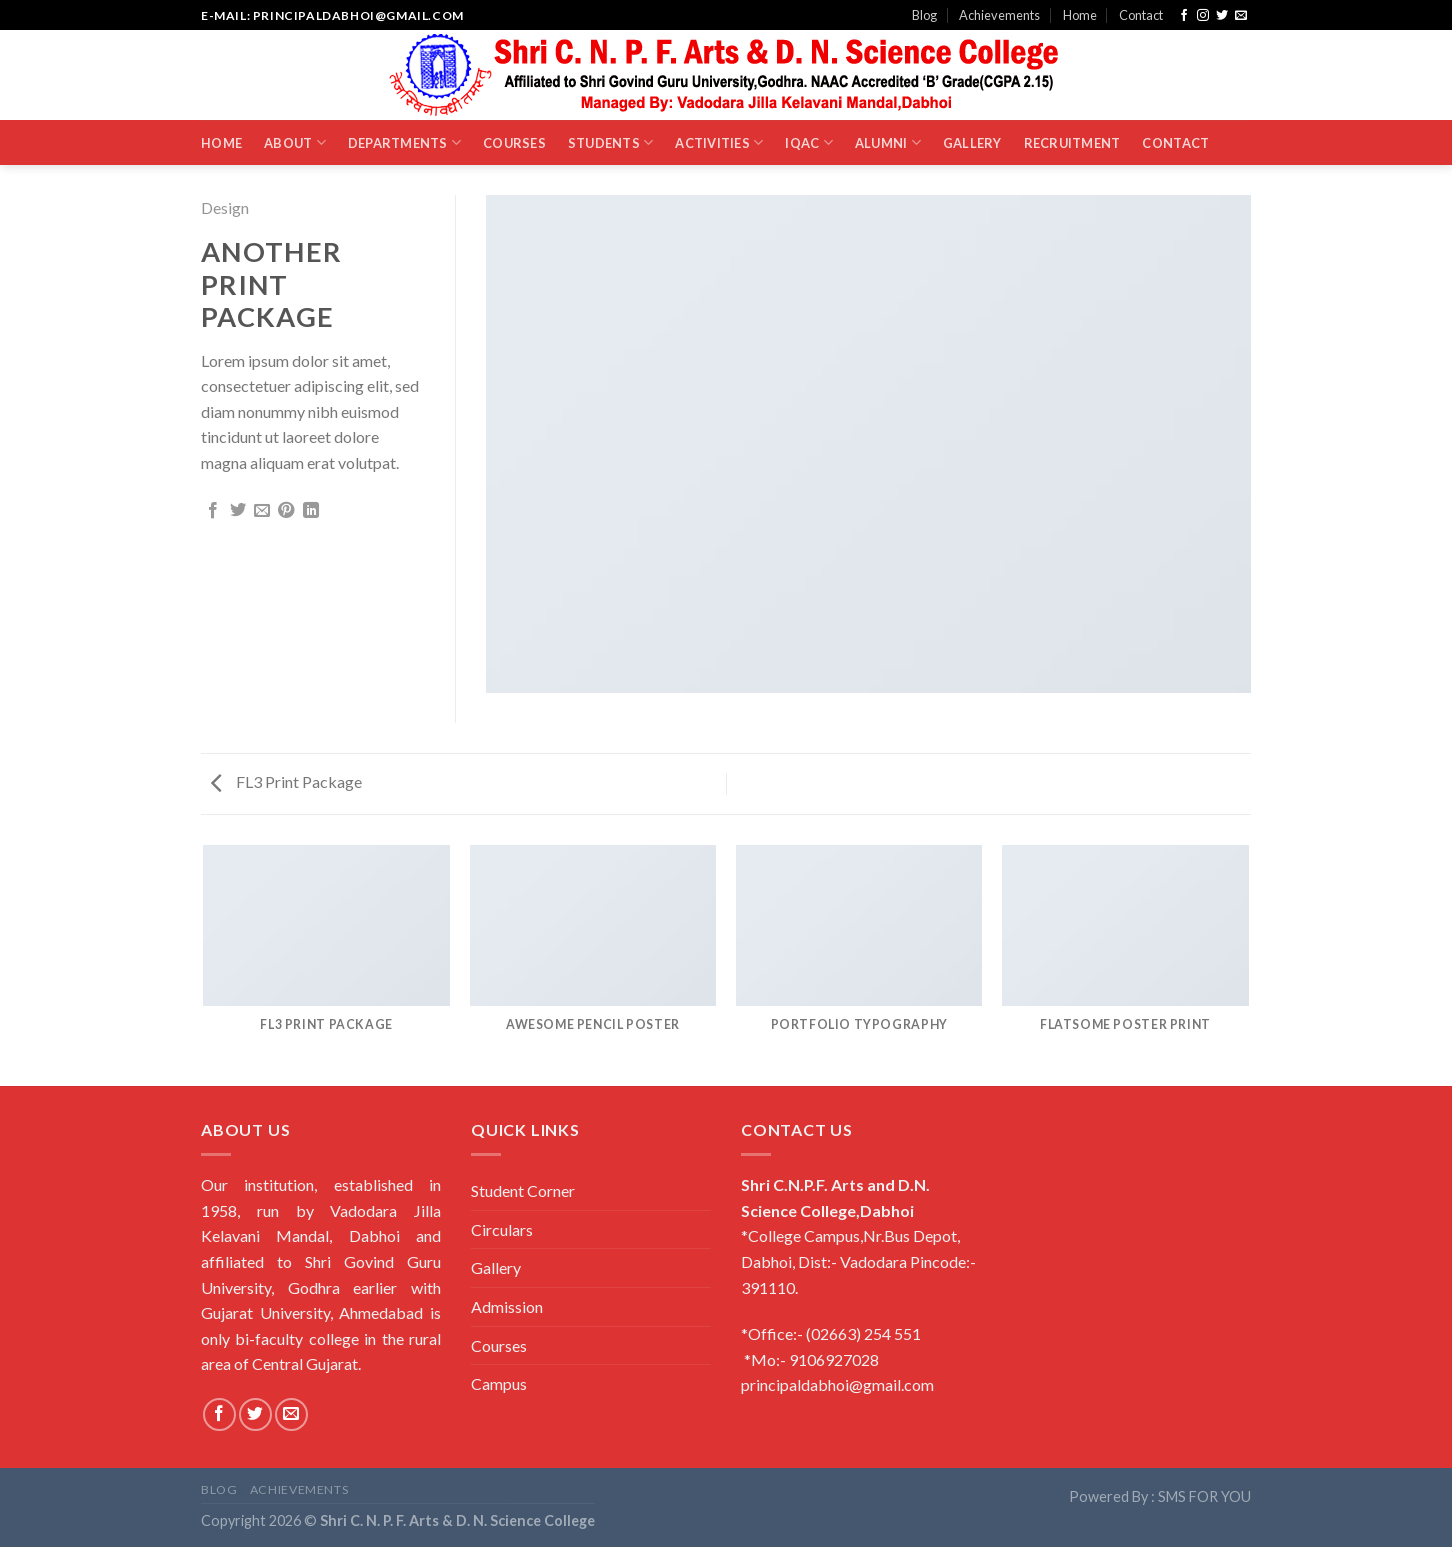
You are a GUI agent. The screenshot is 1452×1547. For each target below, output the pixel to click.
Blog (924, 15)
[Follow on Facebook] (1184, 16)
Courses (514, 143)
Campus (499, 1383)
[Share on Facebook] (213, 511)
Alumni (888, 142)
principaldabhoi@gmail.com (837, 1384)
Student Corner (523, 1190)
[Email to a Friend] (262, 511)
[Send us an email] (1241, 16)
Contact (1141, 15)
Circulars (502, 1229)
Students (611, 142)
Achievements (999, 15)
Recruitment (1072, 143)
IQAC (808, 142)
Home (1080, 15)
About (295, 142)
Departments (404, 142)
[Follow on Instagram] (1203, 16)
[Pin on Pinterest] (286, 511)
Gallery (972, 143)
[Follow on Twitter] (1222, 16)
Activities (719, 142)
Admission (507, 1306)
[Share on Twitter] (238, 511)
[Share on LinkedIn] (311, 511)
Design (225, 207)
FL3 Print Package (286, 781)
